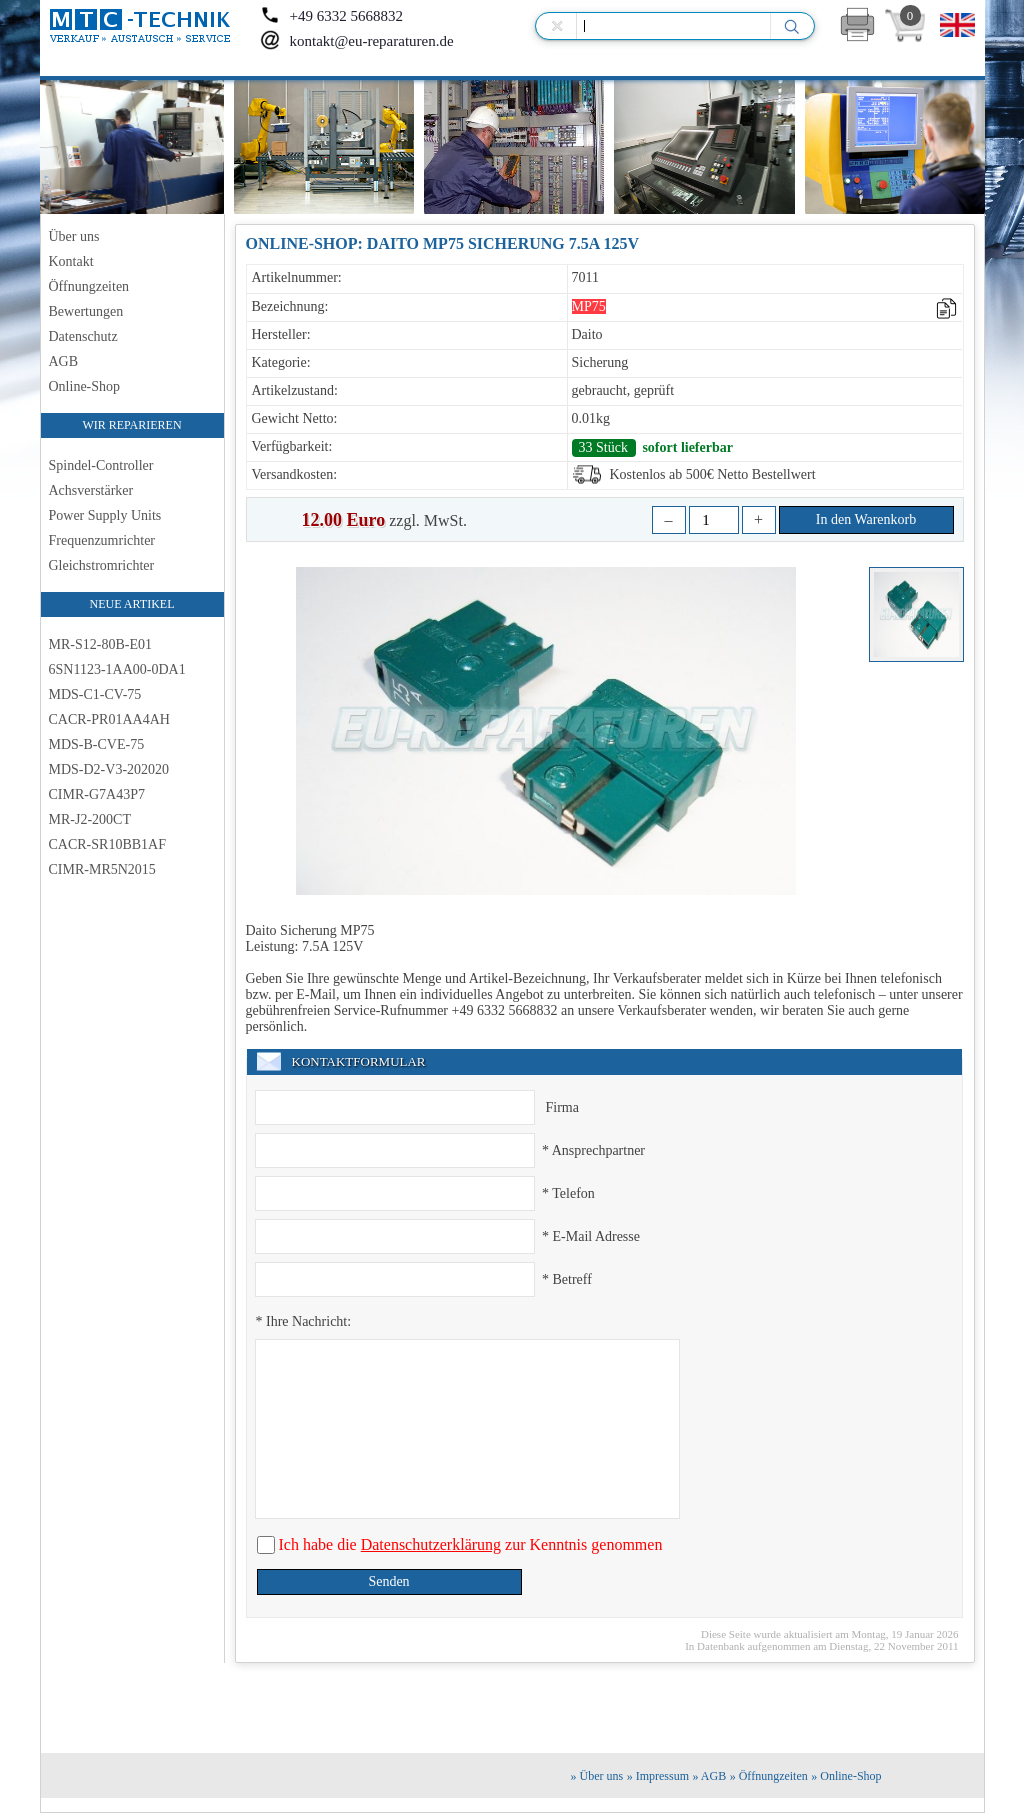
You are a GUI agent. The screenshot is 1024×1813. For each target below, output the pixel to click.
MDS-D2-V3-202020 (109, 769)
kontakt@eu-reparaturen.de (357, 41)
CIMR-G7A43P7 (97, 794)
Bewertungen (86, 311)
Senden (388, 1581)
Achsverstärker (91, 490)
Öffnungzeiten (89, 286)
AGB (64, 361)
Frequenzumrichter (102, 540)
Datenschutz (83, 336)
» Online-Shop (846, 1776)
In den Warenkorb (866, 519)
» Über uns (597, 1776)
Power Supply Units (105, 515)
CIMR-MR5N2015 (102, 869)
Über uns (74, 236)
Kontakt (71, 261)
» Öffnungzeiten (769, 1776)
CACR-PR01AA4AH (109, 719)
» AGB (710, 1776)
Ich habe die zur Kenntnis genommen (469, 1544)
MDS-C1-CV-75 (95, 694)
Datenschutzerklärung (431, 1544)
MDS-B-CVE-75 (97, 744)
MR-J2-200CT (90, 819)
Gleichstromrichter (102, 565)
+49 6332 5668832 (331, 16)
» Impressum (658, 1776)
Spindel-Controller (101, 465)
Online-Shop (85, 386)
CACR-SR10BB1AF (107, 844)
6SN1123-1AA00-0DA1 (117, 669)
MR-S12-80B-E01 (100, 644)
